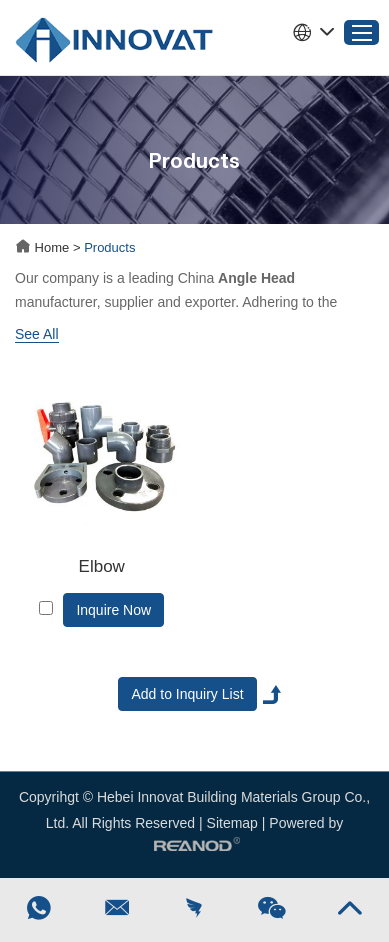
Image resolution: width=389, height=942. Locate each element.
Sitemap (232, 823)
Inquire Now (113, 610)
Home (44, 247)
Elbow (102, 566)
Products (109, 247)
